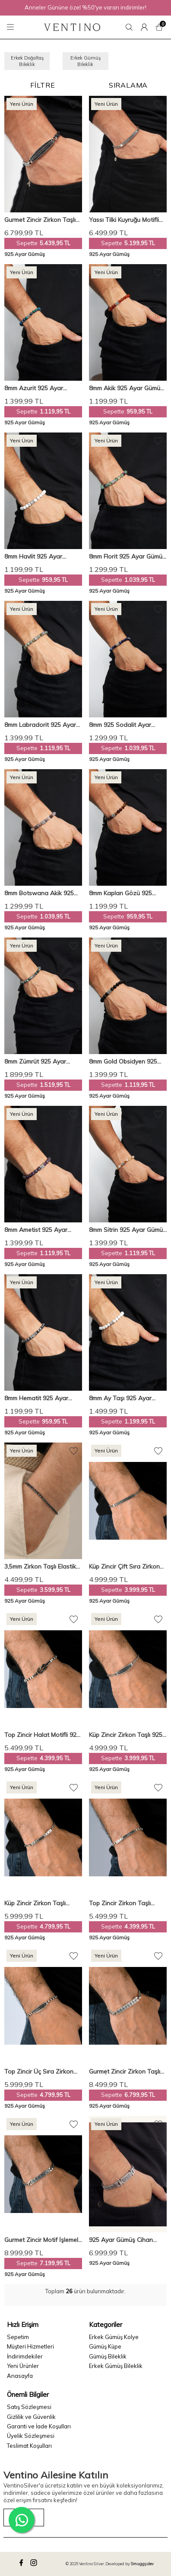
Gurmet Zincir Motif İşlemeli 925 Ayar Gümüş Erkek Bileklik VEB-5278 (41, 2240)
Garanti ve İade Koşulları (39, 2426)
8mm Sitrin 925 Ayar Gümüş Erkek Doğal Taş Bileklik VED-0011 (127, 1230)
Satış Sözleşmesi (29, 2406)
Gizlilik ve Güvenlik (31, 2416)
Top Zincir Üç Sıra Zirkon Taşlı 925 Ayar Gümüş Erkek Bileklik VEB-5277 (43, 2071)
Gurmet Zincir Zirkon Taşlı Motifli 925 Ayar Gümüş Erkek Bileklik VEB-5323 (40, 220)
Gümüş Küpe (105, 2346)
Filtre (43, 85)
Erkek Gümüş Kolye (114, 2336)
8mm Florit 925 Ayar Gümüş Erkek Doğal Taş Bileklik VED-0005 (127, 556)
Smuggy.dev (142, 2563)
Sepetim (18, 2336)
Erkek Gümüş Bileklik (85, 61)
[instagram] (35, 2564)
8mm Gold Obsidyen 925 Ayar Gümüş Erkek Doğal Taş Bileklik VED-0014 (123, 1061)
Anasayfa (20, 2375)
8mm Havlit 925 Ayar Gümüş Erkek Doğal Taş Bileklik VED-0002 (37, 556)
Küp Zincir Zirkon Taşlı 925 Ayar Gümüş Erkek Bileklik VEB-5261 (125, 1735)
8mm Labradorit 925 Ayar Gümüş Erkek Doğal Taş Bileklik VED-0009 (40, 725)
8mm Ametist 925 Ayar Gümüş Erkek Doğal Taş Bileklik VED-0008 (37, 1230)
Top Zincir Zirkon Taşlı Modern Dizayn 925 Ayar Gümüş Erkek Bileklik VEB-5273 (125, 1903)
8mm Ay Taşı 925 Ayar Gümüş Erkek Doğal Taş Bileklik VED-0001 (122, 1398)
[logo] (72, 27)
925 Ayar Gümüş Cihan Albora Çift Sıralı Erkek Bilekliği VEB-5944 (121, 2240)
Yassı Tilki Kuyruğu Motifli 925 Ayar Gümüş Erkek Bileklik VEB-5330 (124, 220)
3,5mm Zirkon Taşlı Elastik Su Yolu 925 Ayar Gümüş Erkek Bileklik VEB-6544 (40, 1566)
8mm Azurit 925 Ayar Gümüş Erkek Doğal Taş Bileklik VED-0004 (37, 388)
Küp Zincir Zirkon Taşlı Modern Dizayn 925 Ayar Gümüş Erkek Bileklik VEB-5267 (40, 1903)
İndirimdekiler (25, 2356)
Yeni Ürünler (23, 2365)
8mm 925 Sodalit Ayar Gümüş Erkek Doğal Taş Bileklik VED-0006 (122, 725)
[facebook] (22, 2564)
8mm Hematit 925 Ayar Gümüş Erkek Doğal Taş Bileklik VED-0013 (37, 1398)
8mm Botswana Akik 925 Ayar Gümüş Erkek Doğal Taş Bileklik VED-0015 (39, 893)
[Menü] (11, 27)
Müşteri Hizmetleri (30, 2346)
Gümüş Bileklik (108, 2356)
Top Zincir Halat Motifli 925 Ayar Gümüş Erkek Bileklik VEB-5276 (42, 1735)
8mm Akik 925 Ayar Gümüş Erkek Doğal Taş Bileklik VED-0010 (126, 388)
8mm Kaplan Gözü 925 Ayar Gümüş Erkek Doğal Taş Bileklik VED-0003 (123, 893)
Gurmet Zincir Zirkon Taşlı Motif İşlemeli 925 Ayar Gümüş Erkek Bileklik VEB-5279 (125, 2071)
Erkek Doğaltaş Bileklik (27, 61)
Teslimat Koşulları (29, 2445)
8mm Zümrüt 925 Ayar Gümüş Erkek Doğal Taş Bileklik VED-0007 (37, 1061)
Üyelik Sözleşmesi (30, 2435)
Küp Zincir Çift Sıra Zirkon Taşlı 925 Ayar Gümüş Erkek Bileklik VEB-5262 (128, 1566)
